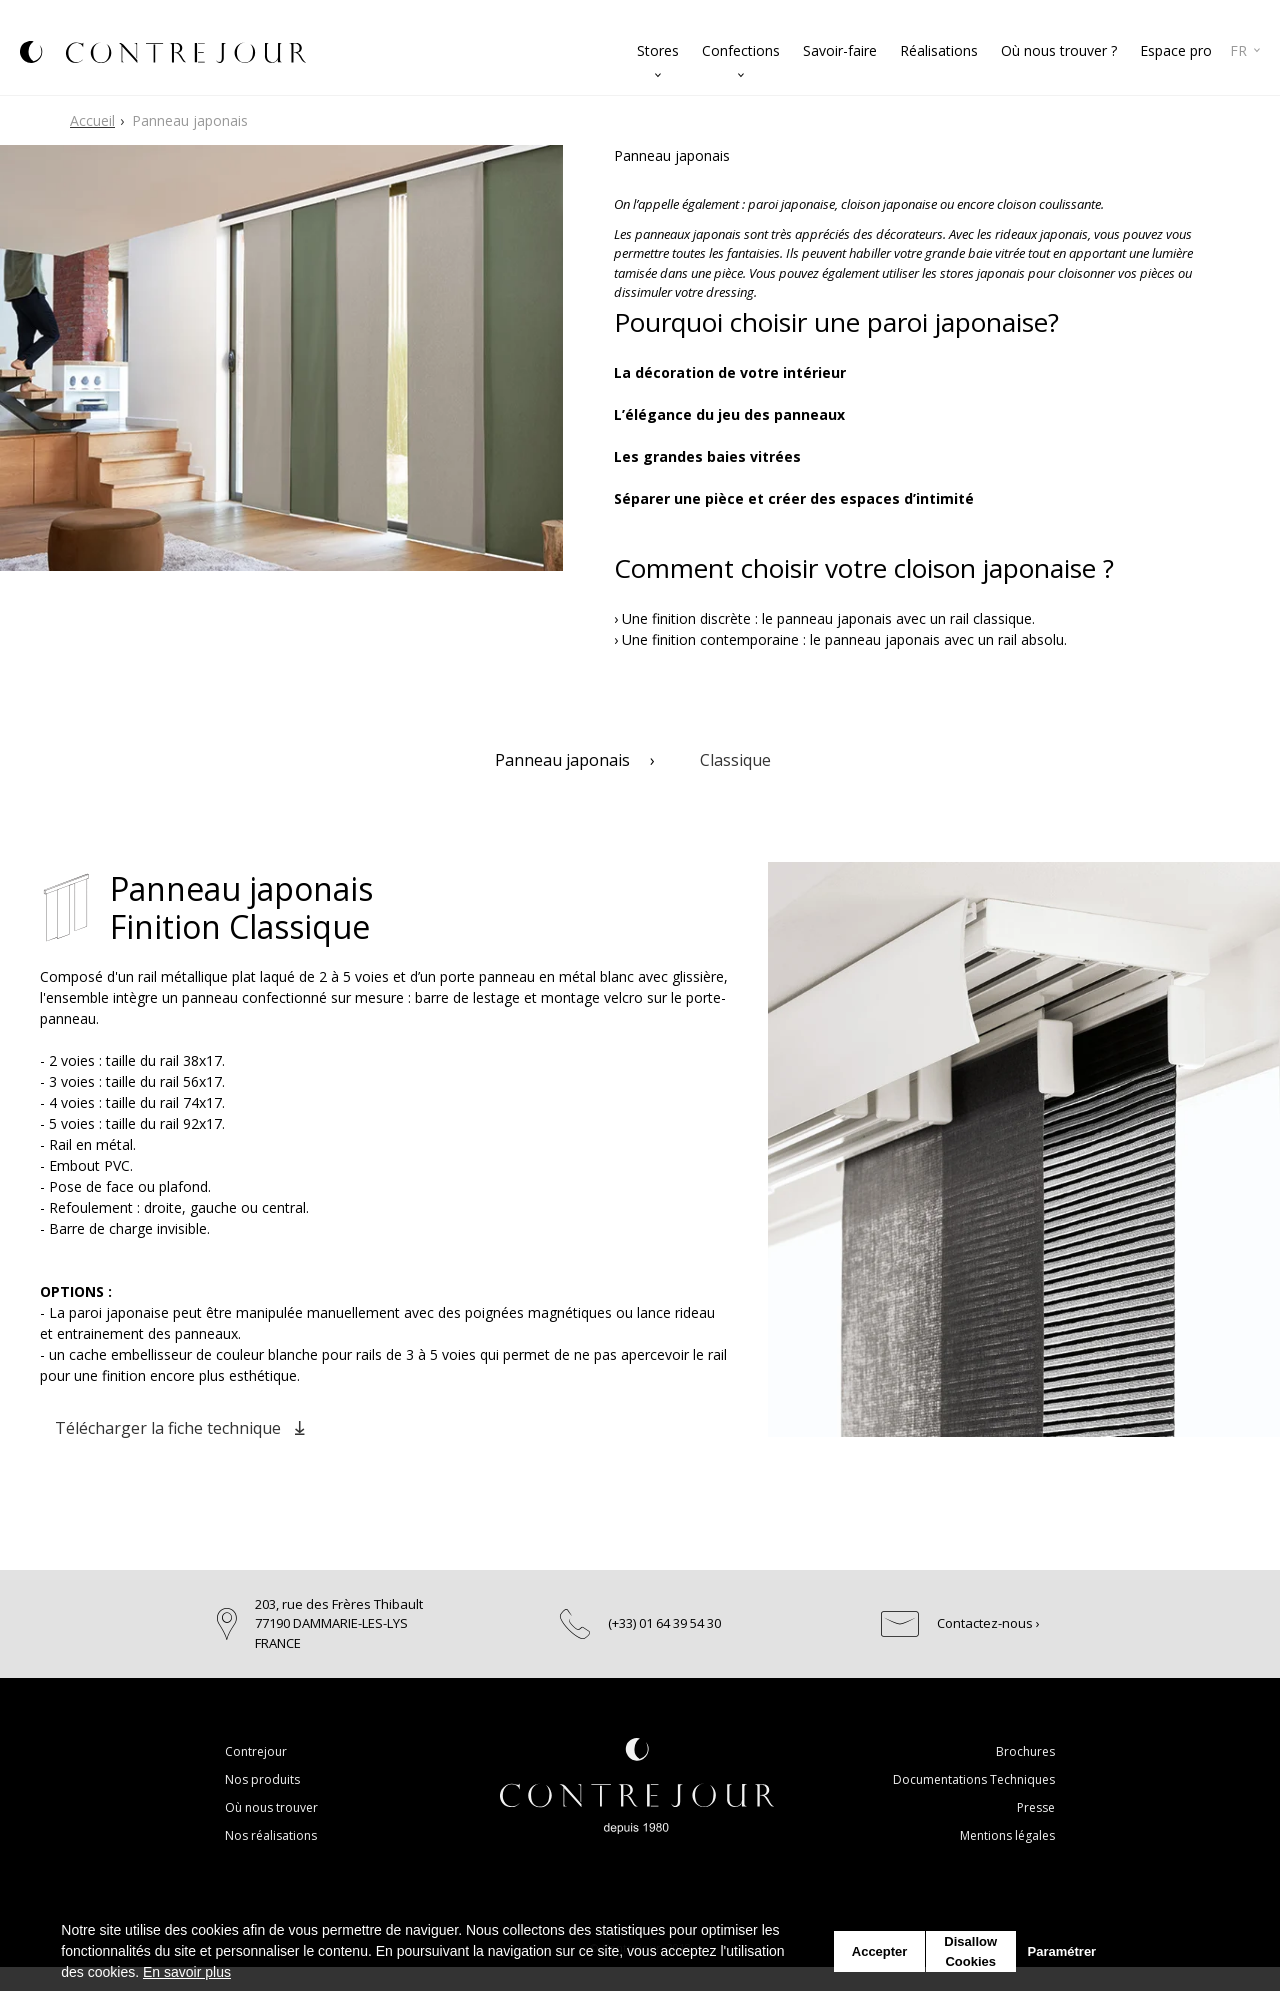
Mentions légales (1007, 1835)
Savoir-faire (840, 50)
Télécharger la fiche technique (179, 1428)
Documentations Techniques (974, 1779)
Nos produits (262, 1779)
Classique (735, 760)
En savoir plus (187, 1972)
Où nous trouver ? (1059, 50)
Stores (658, 50)
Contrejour (256, 1751)
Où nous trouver (271, 1807)
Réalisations (939, 50)
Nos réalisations (271, 1835)
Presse (1036, 1807)
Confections (741, 50)
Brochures (1025, 1751)
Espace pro (1176, 50)
